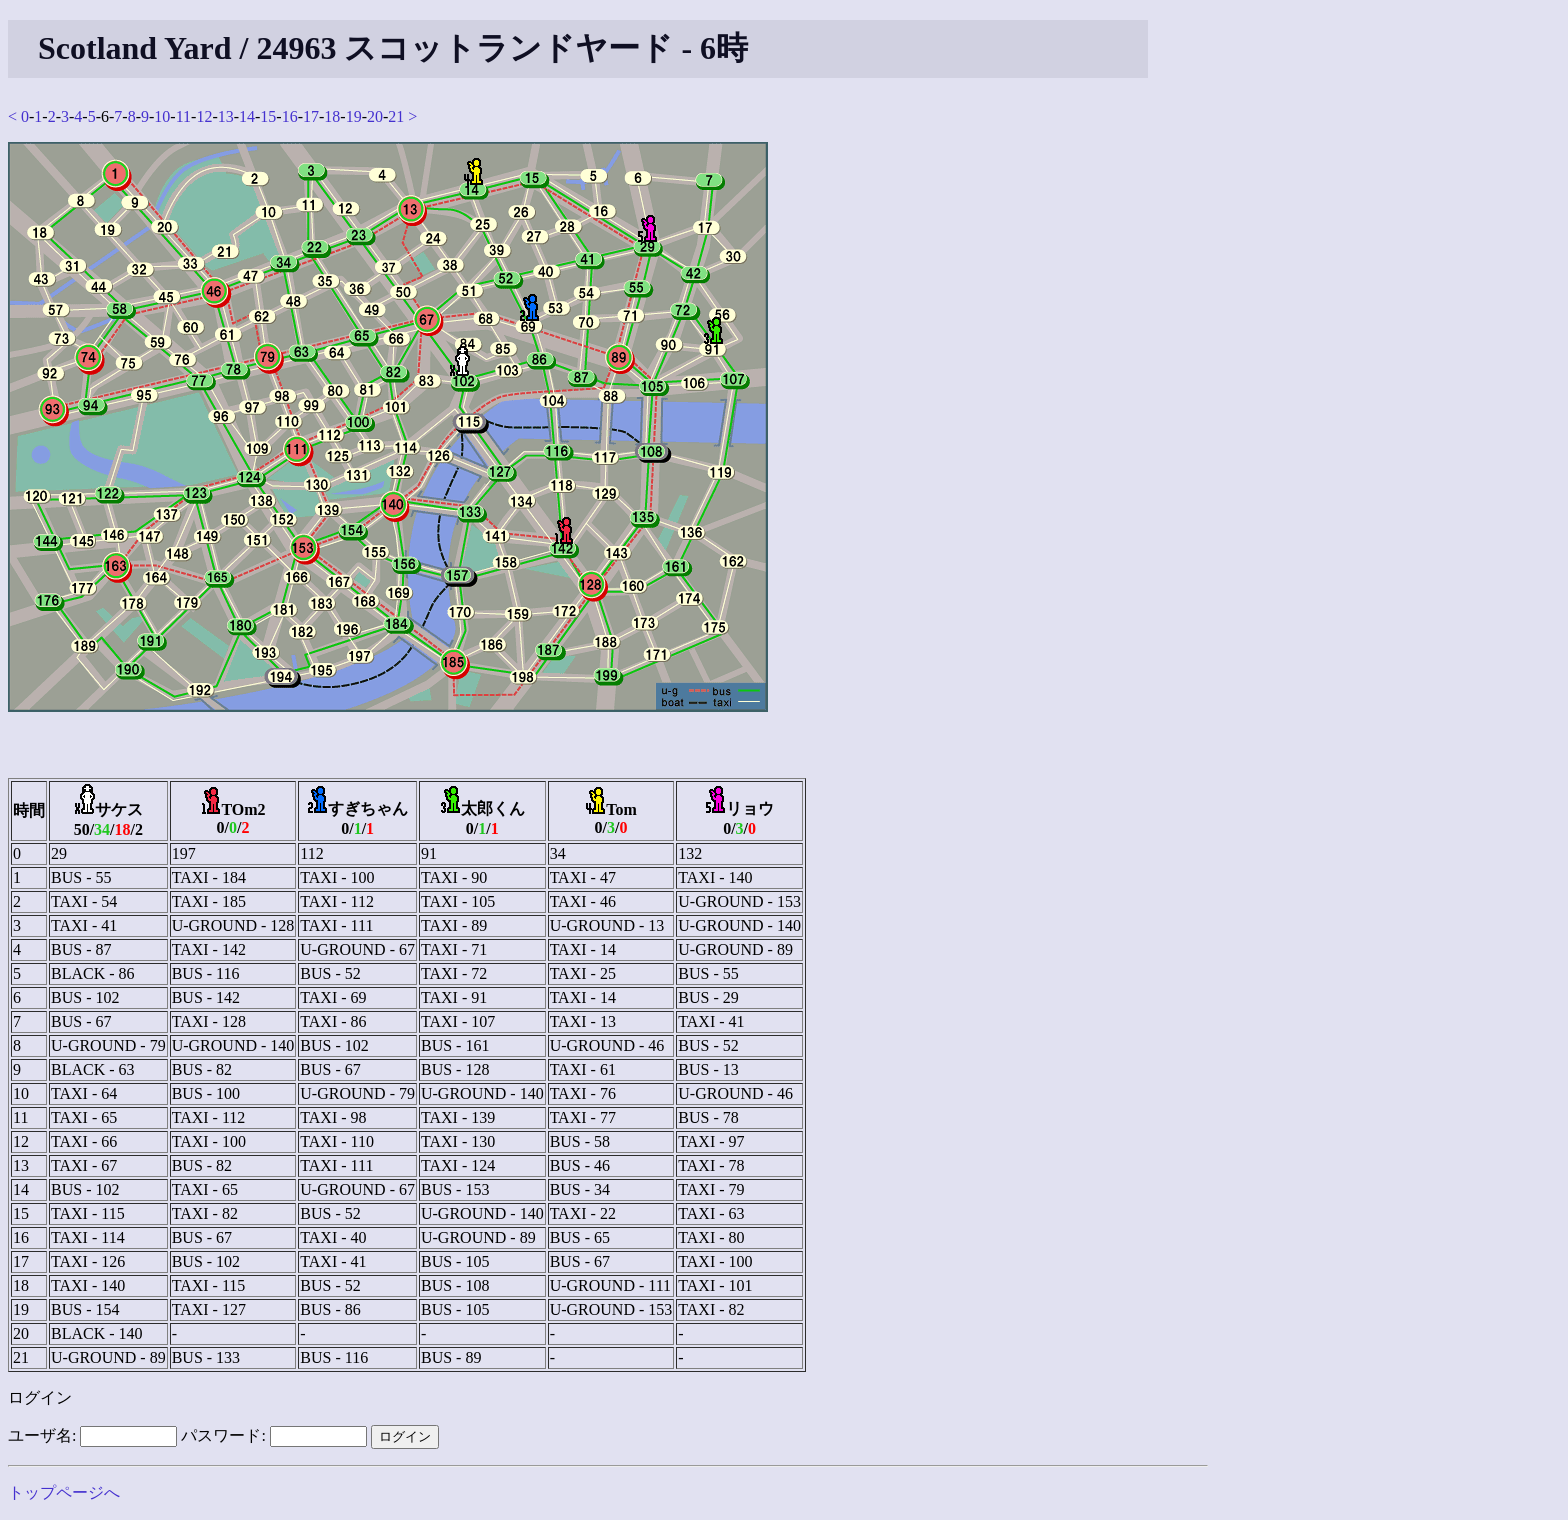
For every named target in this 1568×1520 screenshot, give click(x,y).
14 (247, 116)
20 (375, 116)
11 (183, 116)
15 (268, 116)
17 (311, 116)
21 (396, 116)
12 (204, 116)
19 (354, 116)
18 (332, 116)
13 (226, 116)
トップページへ (64, 1492)
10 (162, 116)
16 (290, 116)
